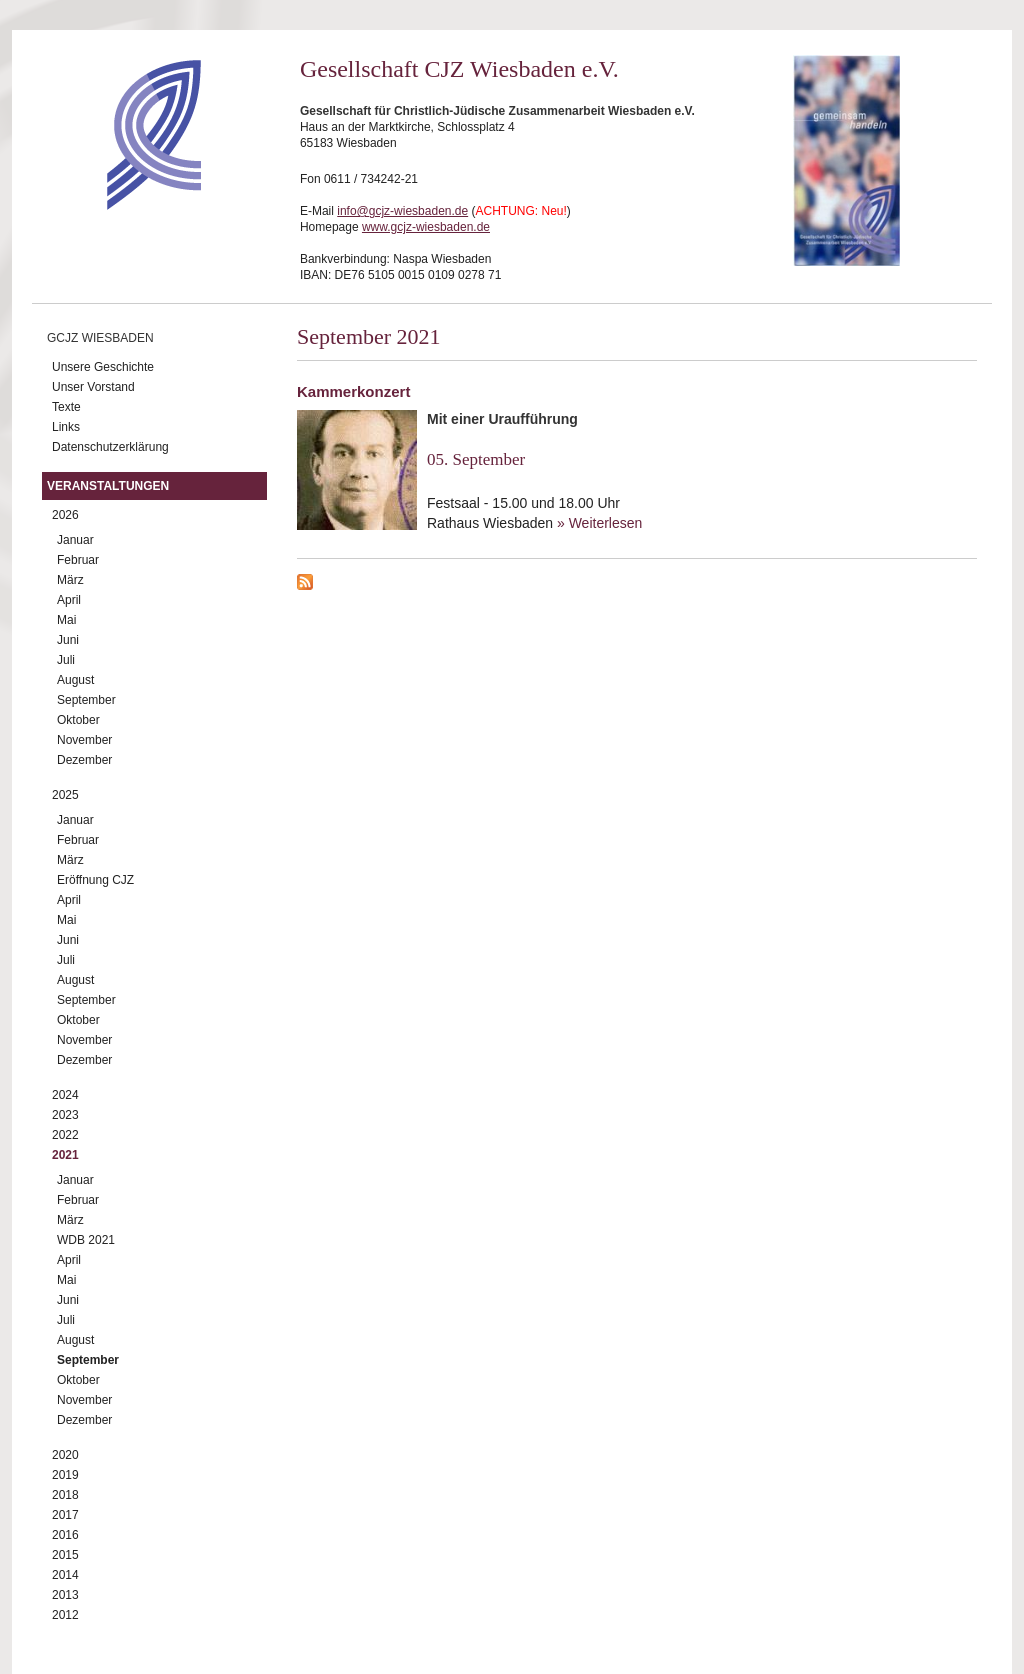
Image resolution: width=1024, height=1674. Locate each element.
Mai (66, 620)
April (69, 600)
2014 (65, 1575)
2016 (65, 1535)
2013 (65, 1595)
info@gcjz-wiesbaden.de (402, 211)
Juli (66, 660)
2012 (65, 1615)
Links (66, 427)
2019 (65, 1475)
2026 (65, 515)
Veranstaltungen (108, 486)
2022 (65, 1135)
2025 (65, 795)
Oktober (78, 720)
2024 (65, 1095)
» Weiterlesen (599, 523)
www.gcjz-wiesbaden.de (426, 227)
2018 (65, 1495)
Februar (78, 560)
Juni (68, 640)
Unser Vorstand (93, 387)
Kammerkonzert (353, 391)
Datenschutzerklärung (110, 447)
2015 (65, 1555)
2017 (65, 1515)
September (86, 700)
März (70, 580)
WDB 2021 (86, 1240)
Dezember (84, 760)
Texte (66, 407)
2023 (65, 1115)
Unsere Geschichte (103, 367)
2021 (65, 1155)
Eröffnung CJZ (95, 880)
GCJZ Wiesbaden (100, 338)
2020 (65, 1455)
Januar (75, 540)
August (75, 680)
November (84, 740)
